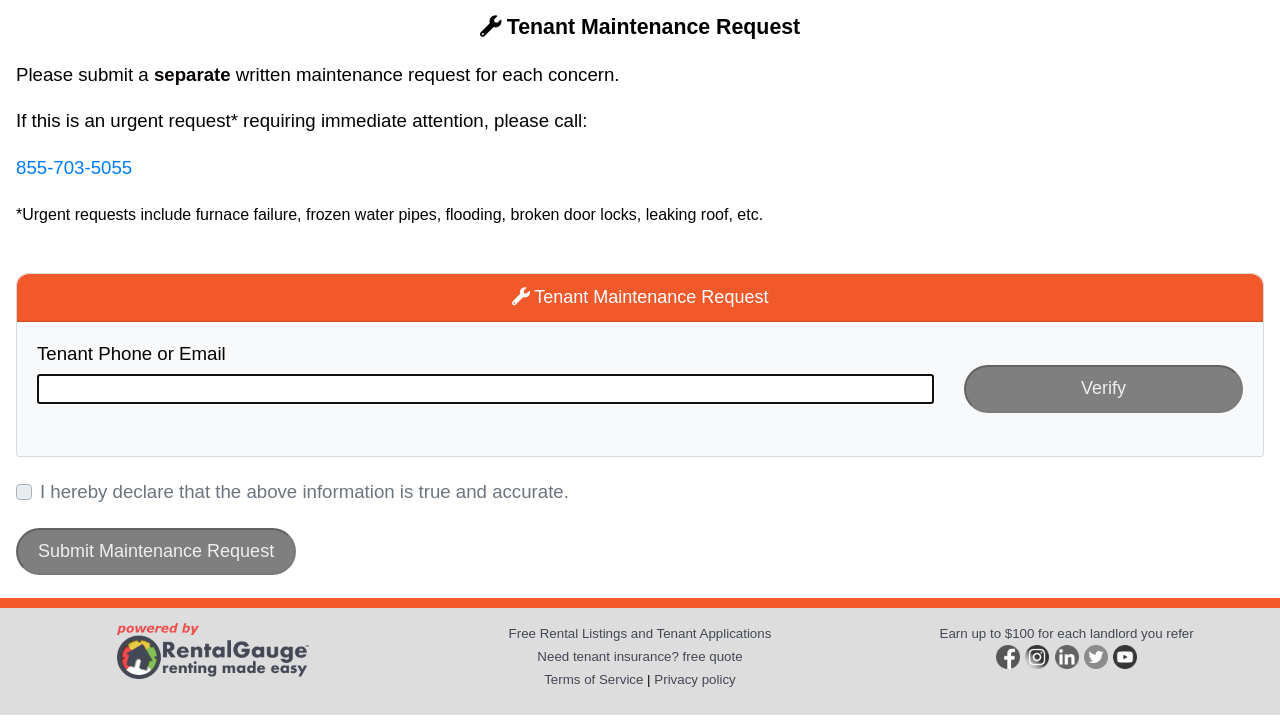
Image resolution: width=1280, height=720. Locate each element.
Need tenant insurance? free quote (639, 656)
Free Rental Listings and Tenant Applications (640, 633)
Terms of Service (593, 679)
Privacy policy (694, 679)
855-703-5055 (74, 167)
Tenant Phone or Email (131, 353)
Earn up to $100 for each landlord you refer (1067, 633)
